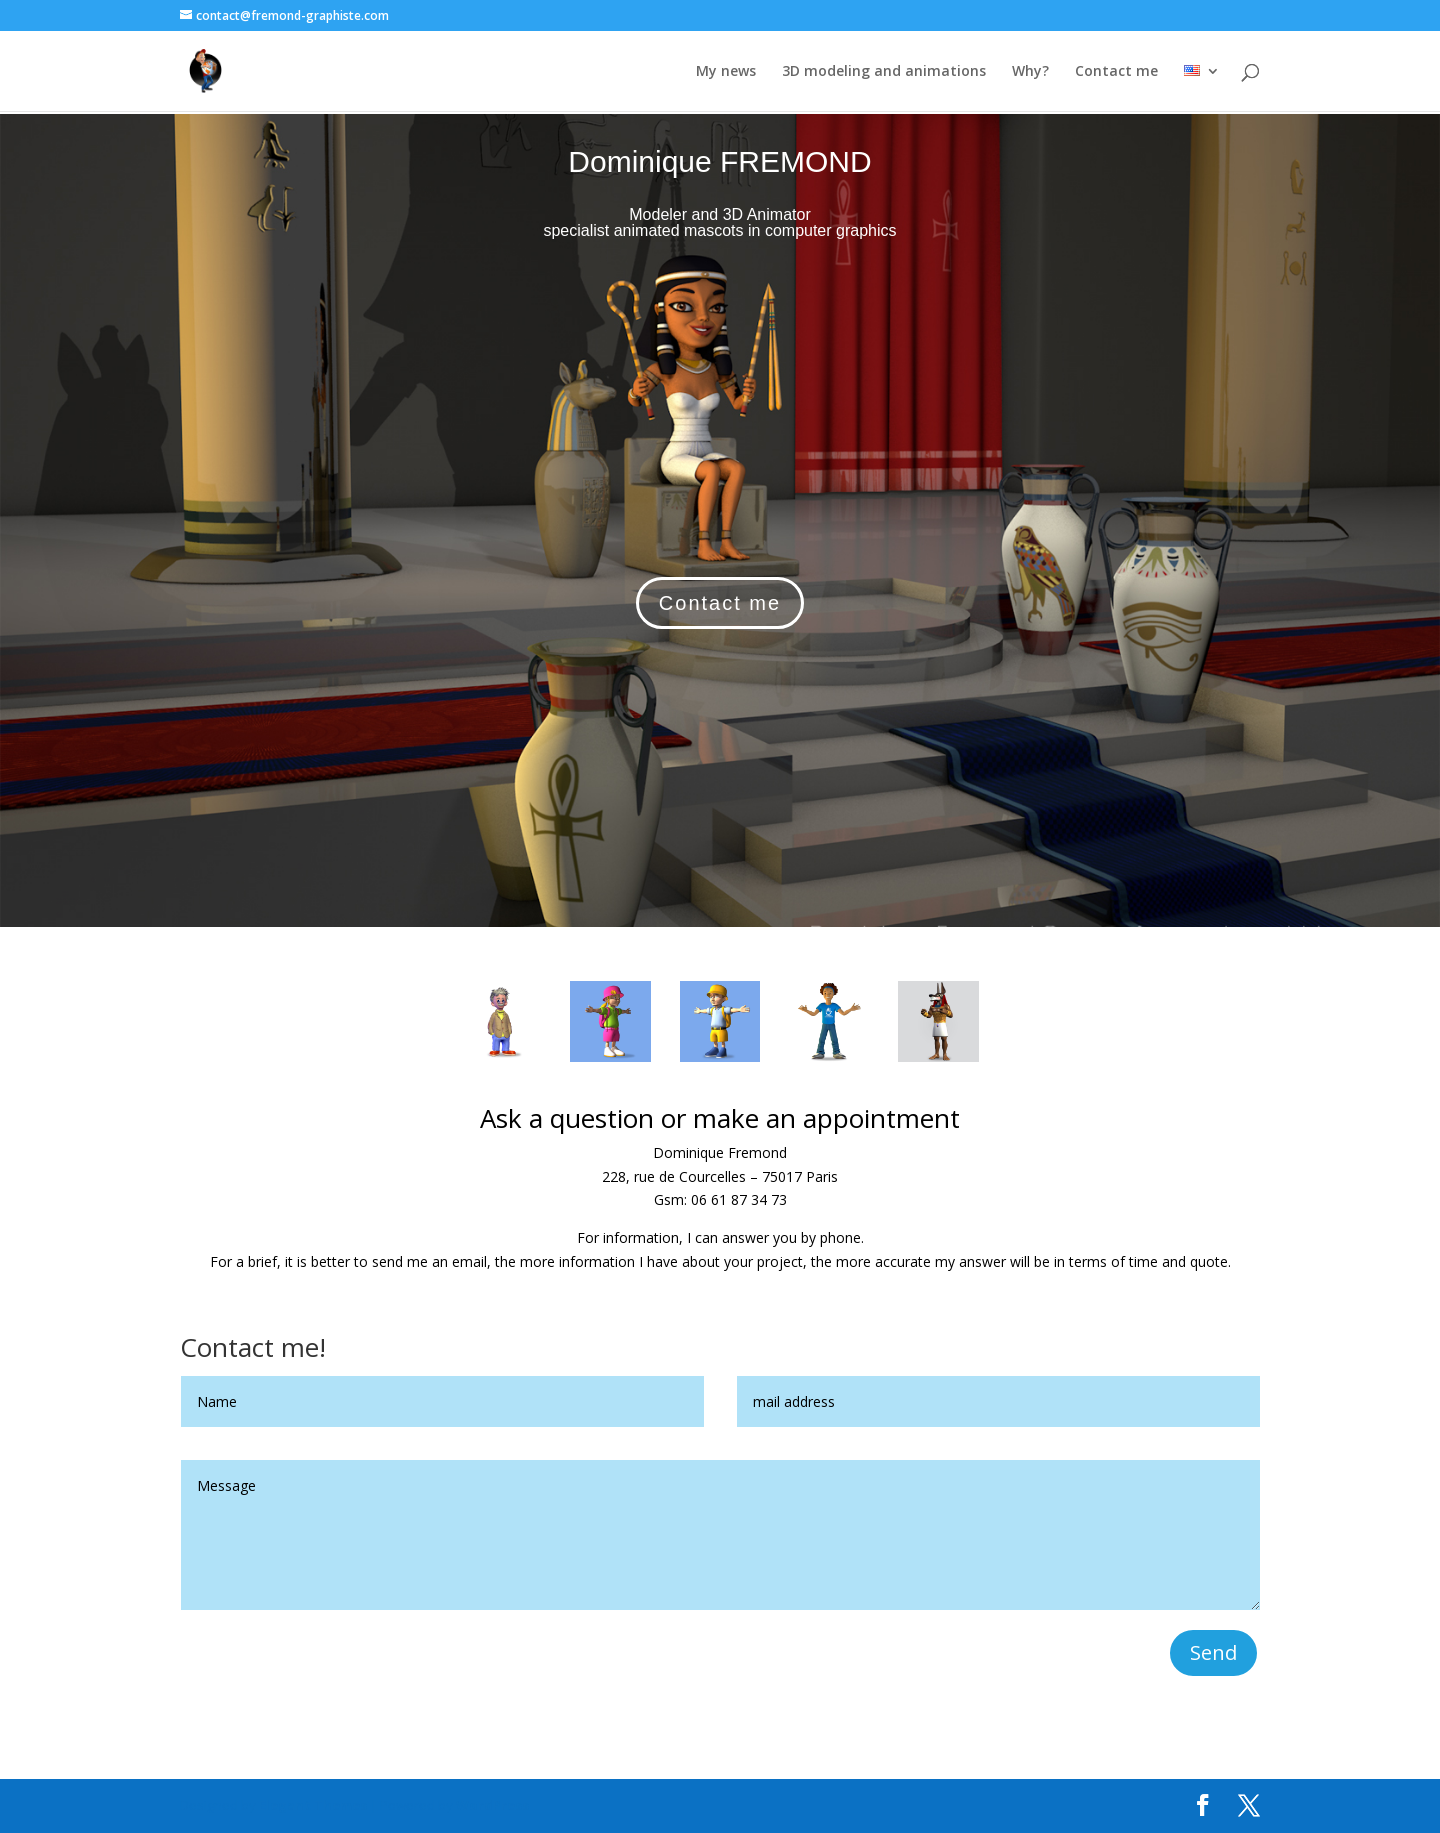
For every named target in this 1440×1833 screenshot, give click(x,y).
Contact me (1116, 72)
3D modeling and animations (884, 72)
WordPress (492, 1805)
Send (1213, 1652)
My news (726, 72)
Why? (1030, 72)
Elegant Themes (313, 1805)
